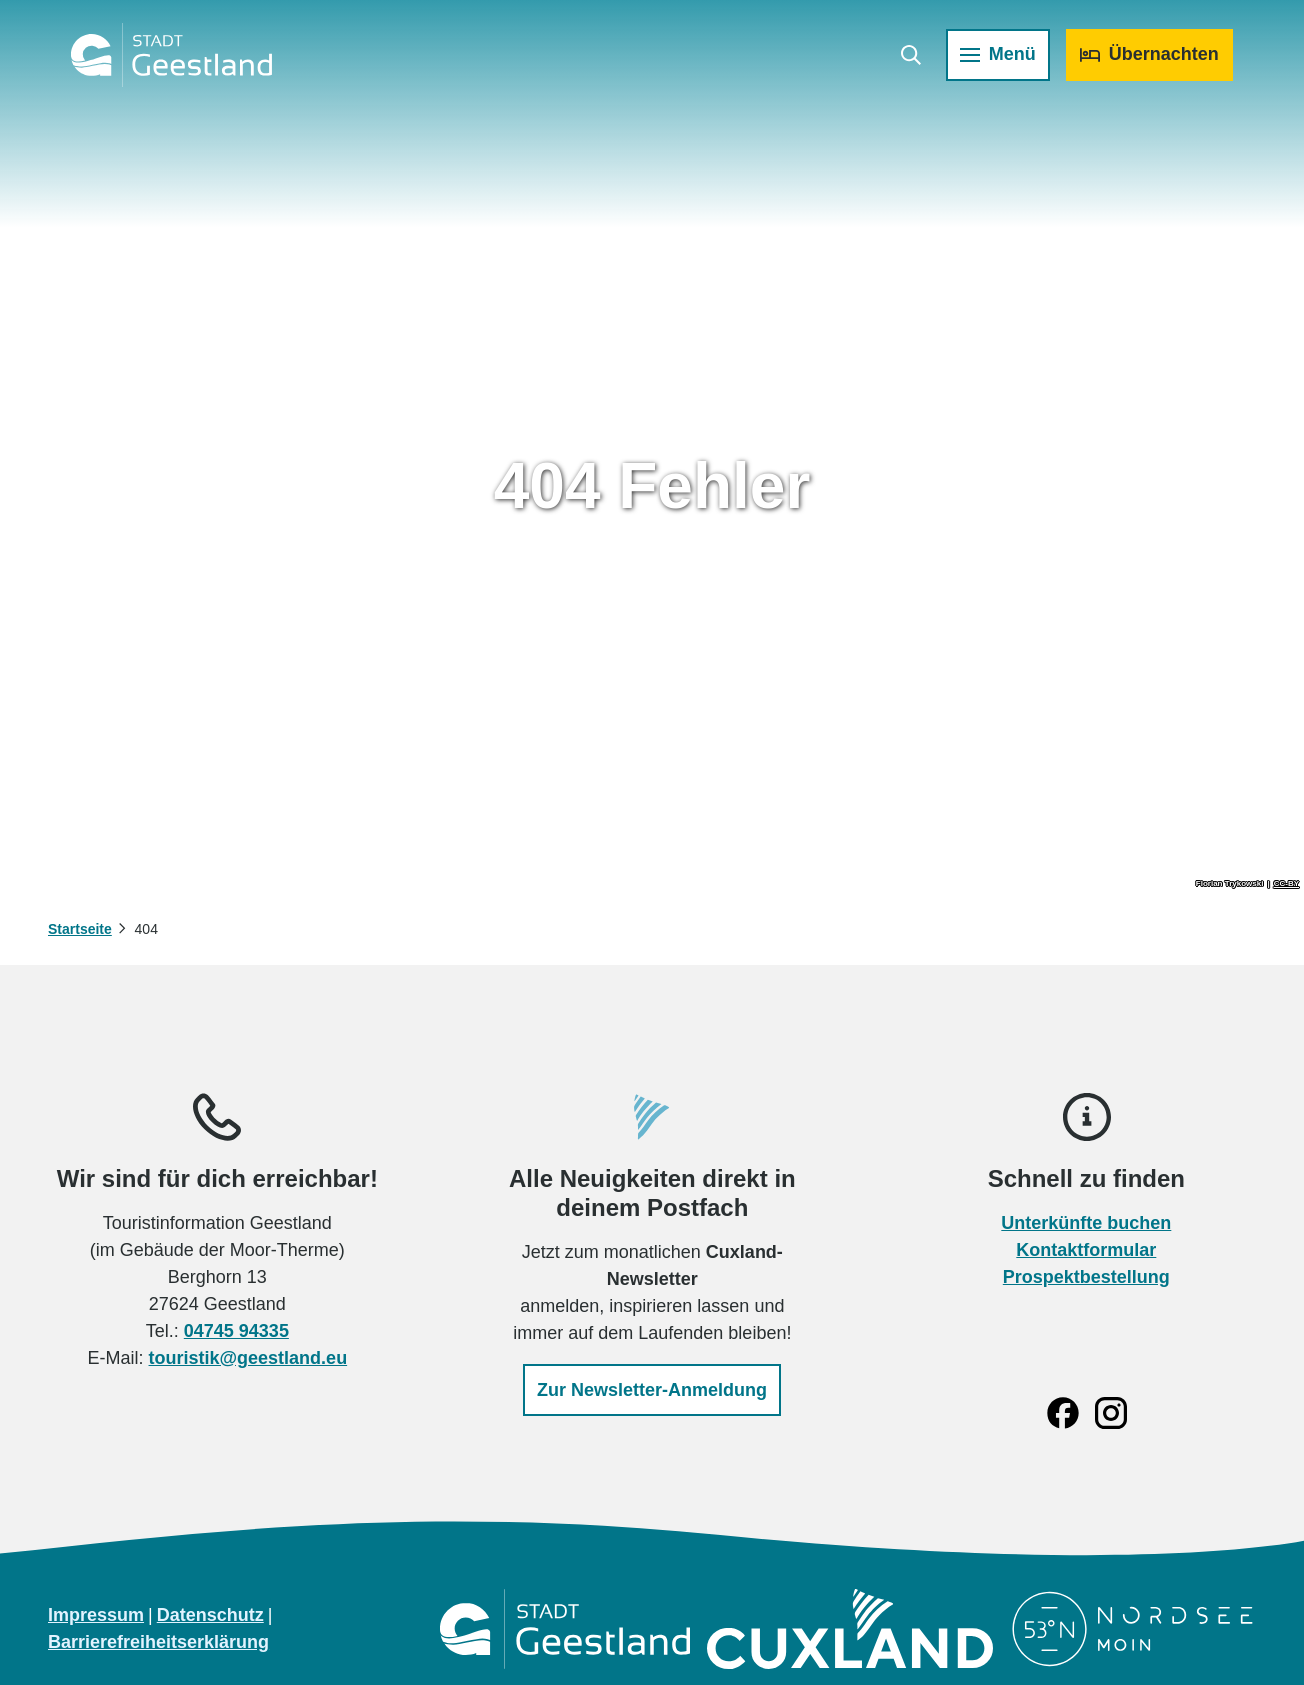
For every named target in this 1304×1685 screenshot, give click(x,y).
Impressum (96, 1615)
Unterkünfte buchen (1087, 1223)
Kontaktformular (1087, 1250)
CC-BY (1286, 884)
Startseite (80, 929)
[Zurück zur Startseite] (180, 64)
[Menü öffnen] (989, 64)
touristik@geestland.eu (248, 1358)
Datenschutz (210, 1615)
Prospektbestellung (1086, 1277)
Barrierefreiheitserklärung (158, 1642)
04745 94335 (236, 1331)
